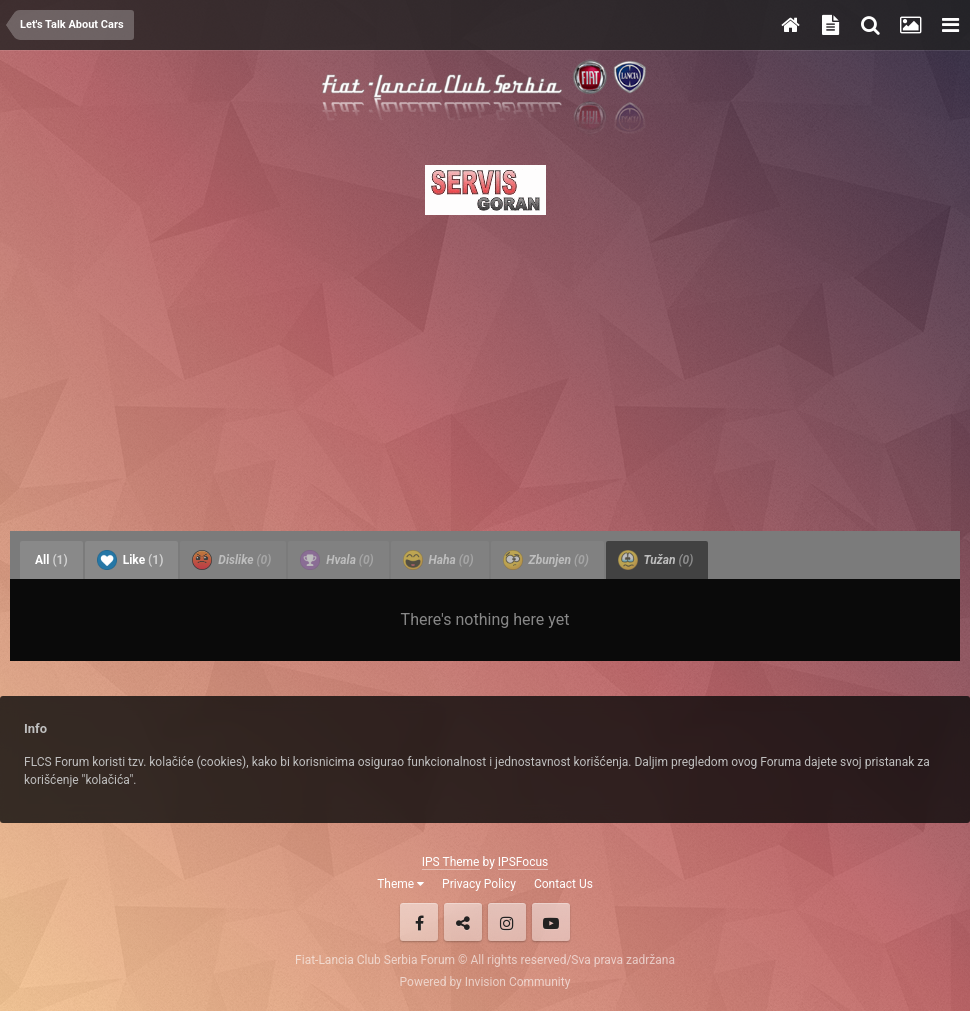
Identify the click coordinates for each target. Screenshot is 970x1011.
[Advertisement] (485, 367)
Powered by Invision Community (485, 982)
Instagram (507, 922)
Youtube (551, 922)
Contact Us (563, 884)
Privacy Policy (479, 884)
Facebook (419, 922)
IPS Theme (451, 862)
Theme (400, 884)
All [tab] (51, 560)
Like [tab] (130, 560)
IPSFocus (523, 862)
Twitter (463, 922)
